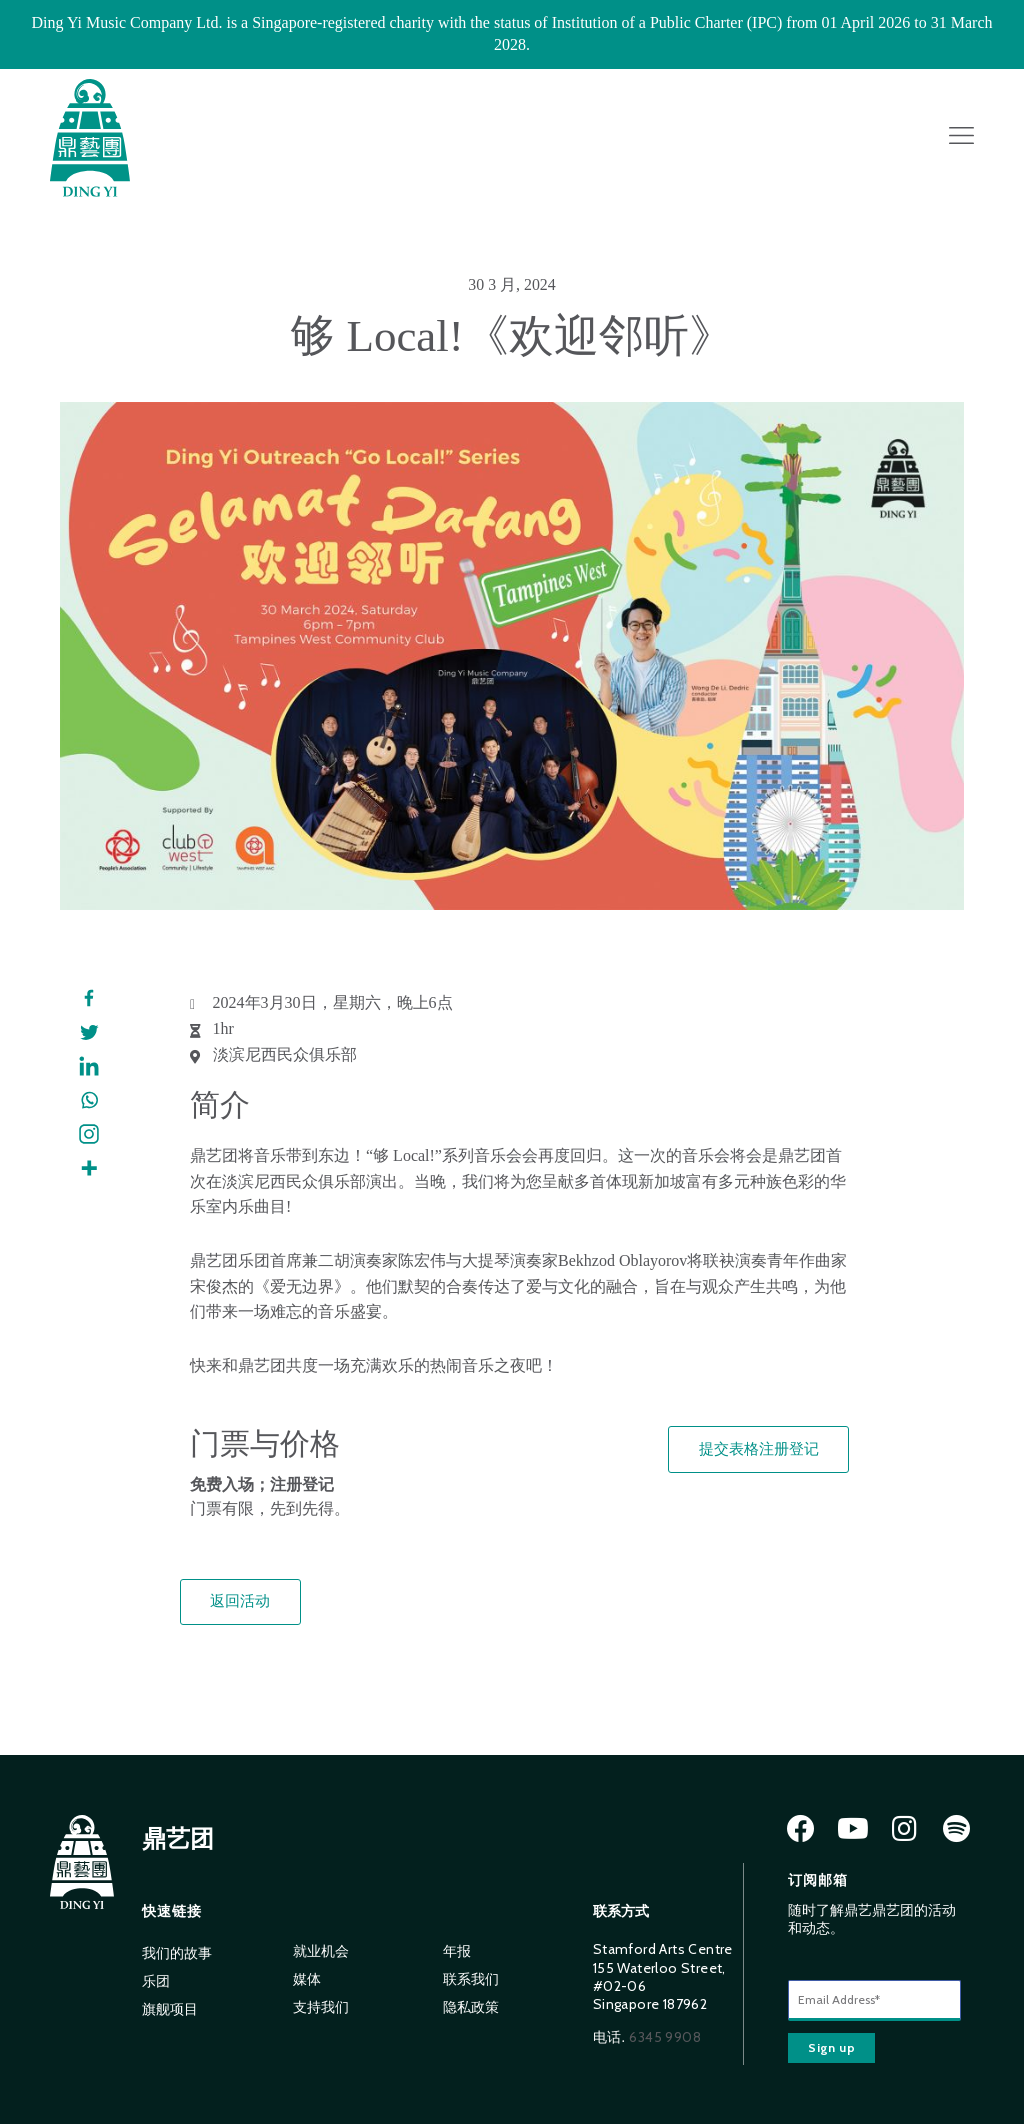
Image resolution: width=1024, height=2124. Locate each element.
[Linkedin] (89, 1067)
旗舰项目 (170, 2009)
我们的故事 (177, 1953)
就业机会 (321, 1951)
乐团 (156, 1981)
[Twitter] (89, 1033)
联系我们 (471, 1979)
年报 (457, 1951)
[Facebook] (89, 999)
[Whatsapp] (89, 1101)
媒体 (307, 1979)
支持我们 (321, 2007)
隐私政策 (471, 2007)
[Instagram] (89, 1135)
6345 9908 (665, 2037)
